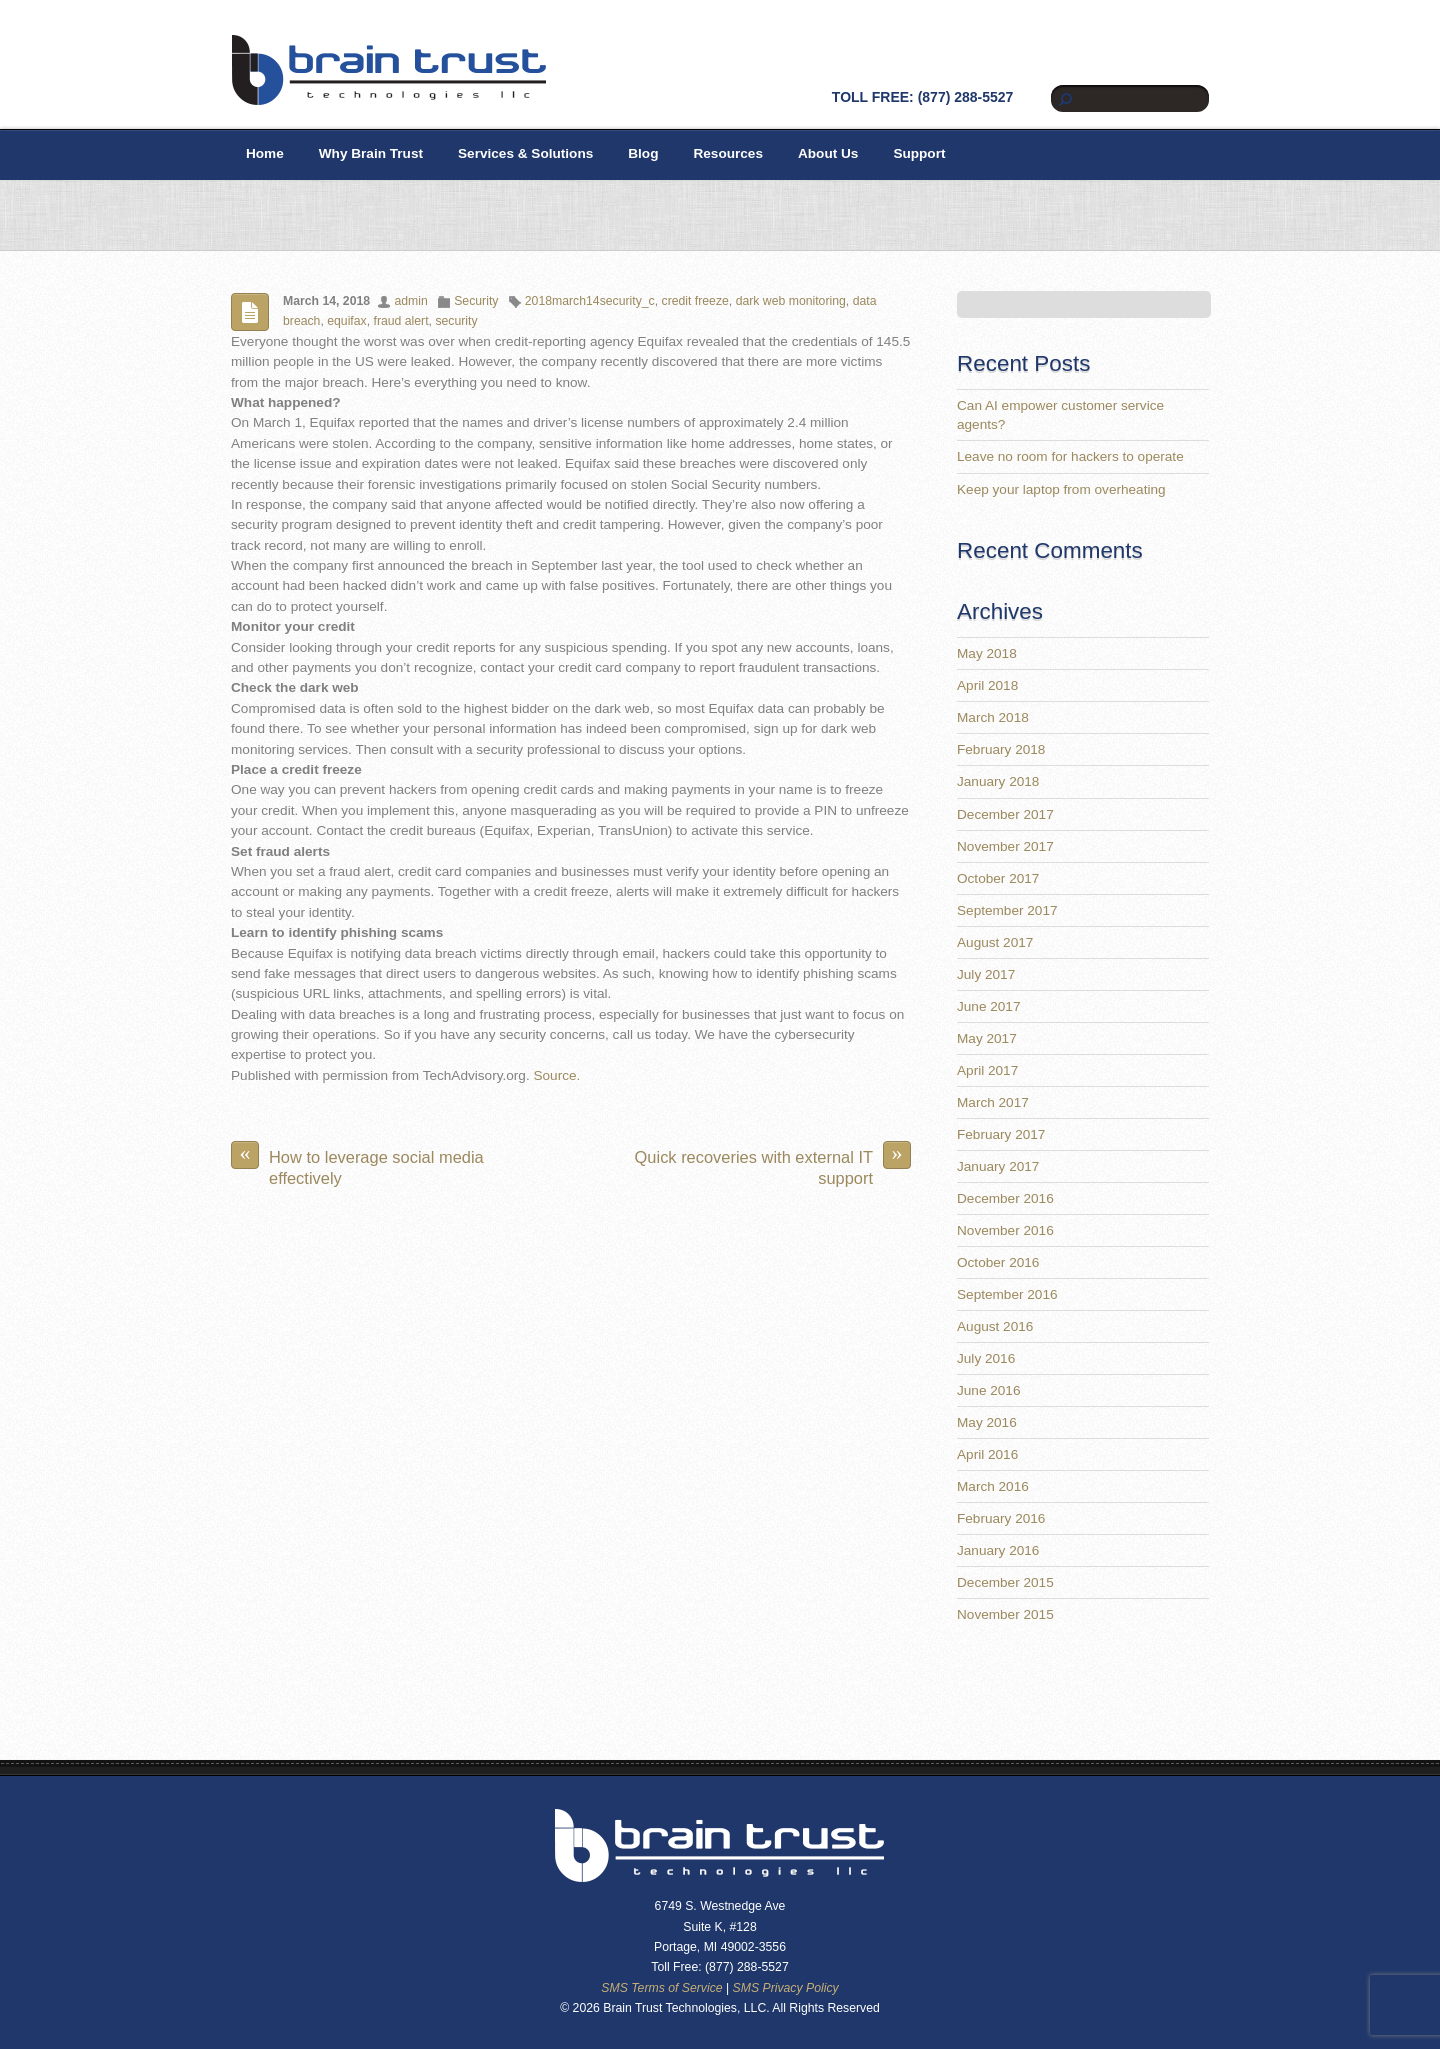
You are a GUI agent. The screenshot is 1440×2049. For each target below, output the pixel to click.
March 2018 (993, 717)
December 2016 (1005, 1198)
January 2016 (998, 1550)
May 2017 (987, 1038)
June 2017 (989, 1006)
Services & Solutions (525, 153)
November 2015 (1005, 1614)
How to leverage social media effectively (357, 1163)
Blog (643, 153)
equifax (346, 321)
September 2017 (1007, 910)
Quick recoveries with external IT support (773, 1163)
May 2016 (987, 1422)
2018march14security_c (590, 301)
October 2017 (998, 878)
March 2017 (993, 1102)
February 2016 (1001, 1518)
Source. (556, 1075)
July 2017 (986, 974)
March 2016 (993, 1486)
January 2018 (998, 781)
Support (919, 153)
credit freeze (695, 301)
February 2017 (1001, 1134)
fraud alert (401, 321)
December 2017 (1005, 814)
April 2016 (987, 1454)
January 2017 (998, 1166)
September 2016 (1007, 1294)
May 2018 (987, 653)
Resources (728, 153)
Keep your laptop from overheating (1061, 489)
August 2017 (995, 942)
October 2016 (998, 1262)
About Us (828, 153)
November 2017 (1005, 846)
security (456, 321)
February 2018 (1001, 749)
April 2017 (987, 1070)
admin (410, 301)
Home (265, 153)
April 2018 (987, 685)
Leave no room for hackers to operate (1070, 456)
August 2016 (995, 1326)
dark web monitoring (791, 301)
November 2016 (1005, 1230)
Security (476, 301)
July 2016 (986, 1358)
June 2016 (989, 1390)
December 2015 (1005, 1582)
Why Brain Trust (371, 153)
